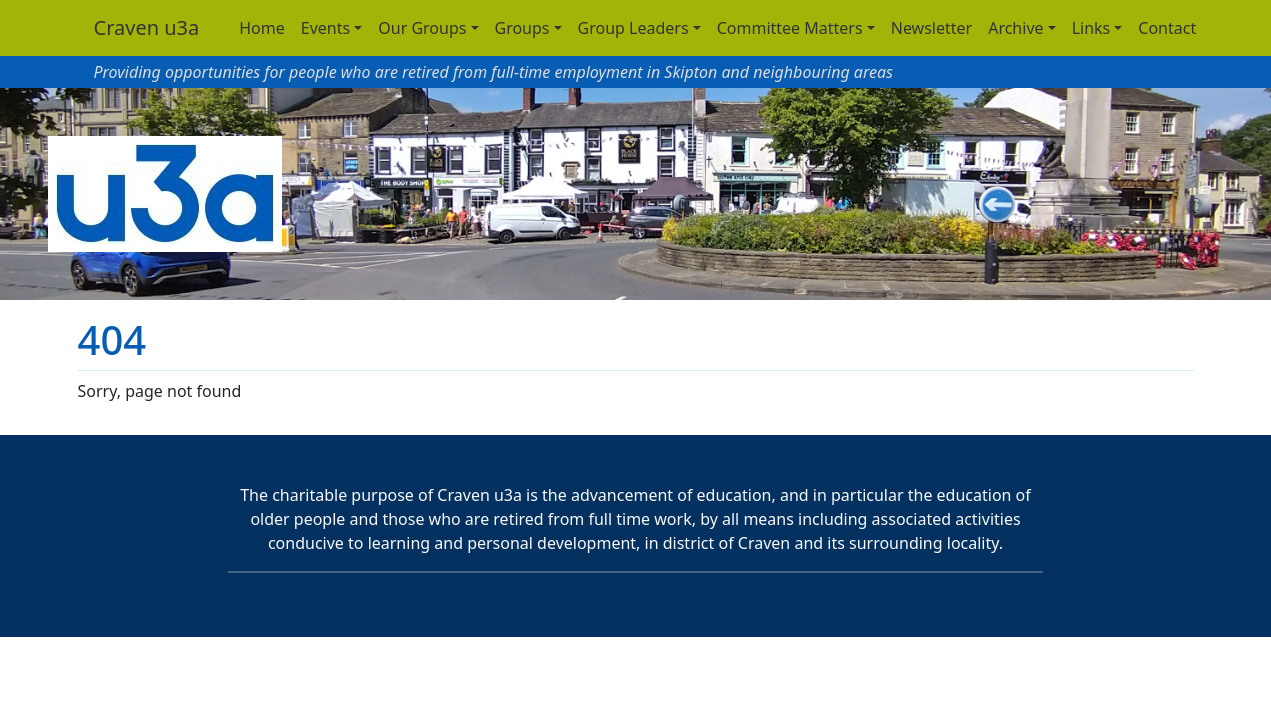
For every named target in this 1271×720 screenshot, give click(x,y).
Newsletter (931, 28)
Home (262, 28)
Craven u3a (147, 27)
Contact (1167, 28)
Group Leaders (633, 28)
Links (1091, 28)
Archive (1015, 28)
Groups (522, 28)
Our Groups (422, 28)
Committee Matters (790, 28)
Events (325, 28)
